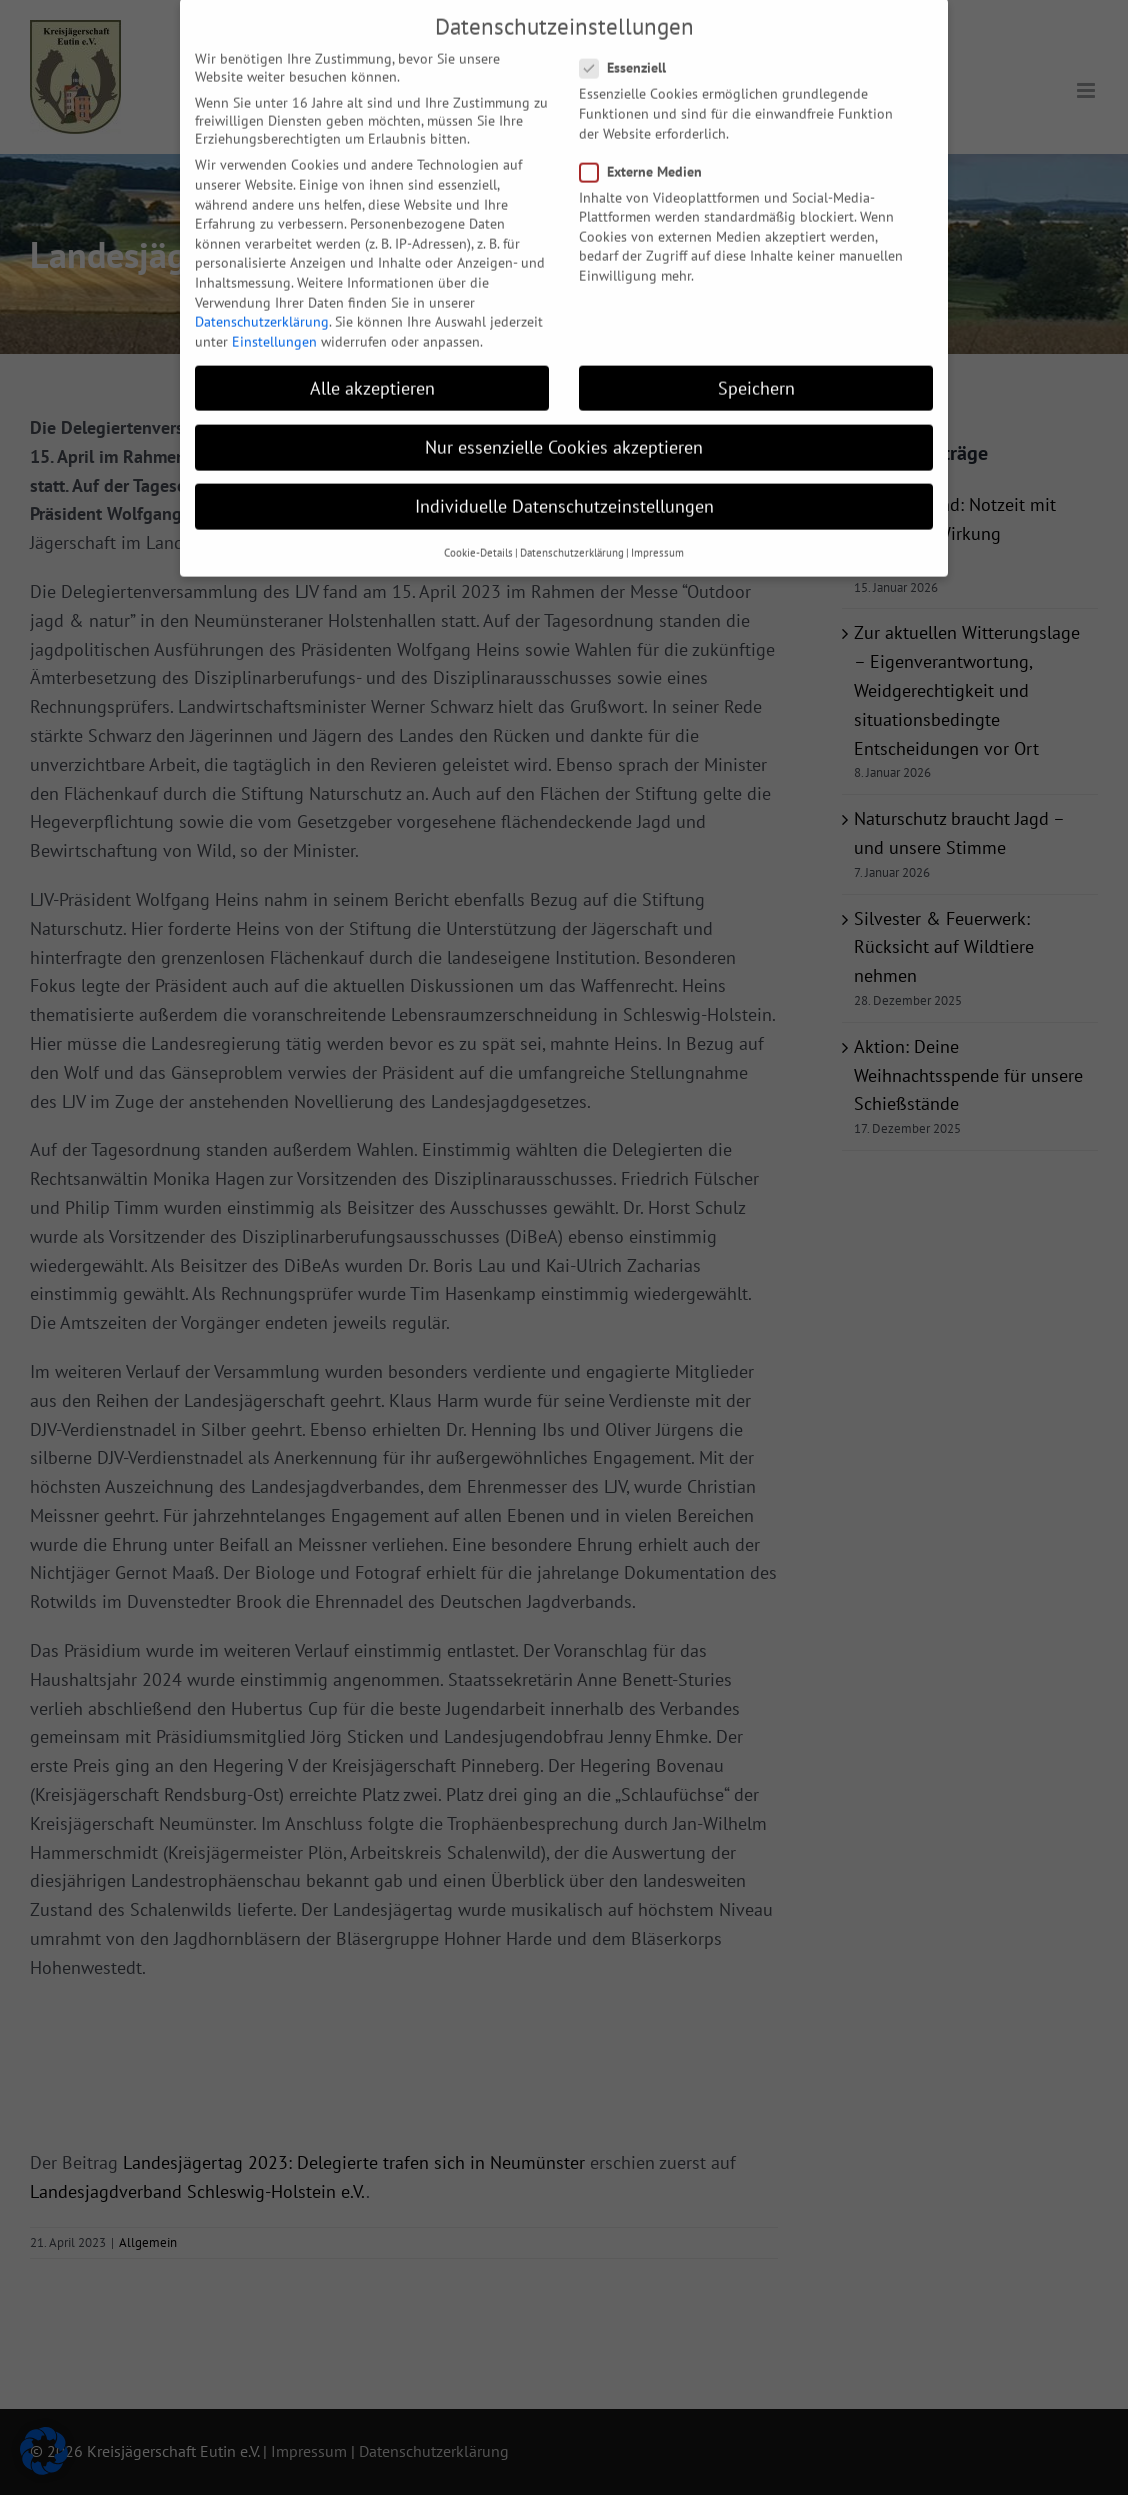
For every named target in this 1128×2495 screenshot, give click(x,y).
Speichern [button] (756, 366)
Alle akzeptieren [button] (372, 366)
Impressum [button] (657, 531)
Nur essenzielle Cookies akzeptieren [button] (564, 425)
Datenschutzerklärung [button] (572, 531)
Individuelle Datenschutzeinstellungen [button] (564, 484)
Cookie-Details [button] (478, 531)
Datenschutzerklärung (262, 300)
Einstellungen (274, 320)
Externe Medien (649, 150)
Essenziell (631, 46)
